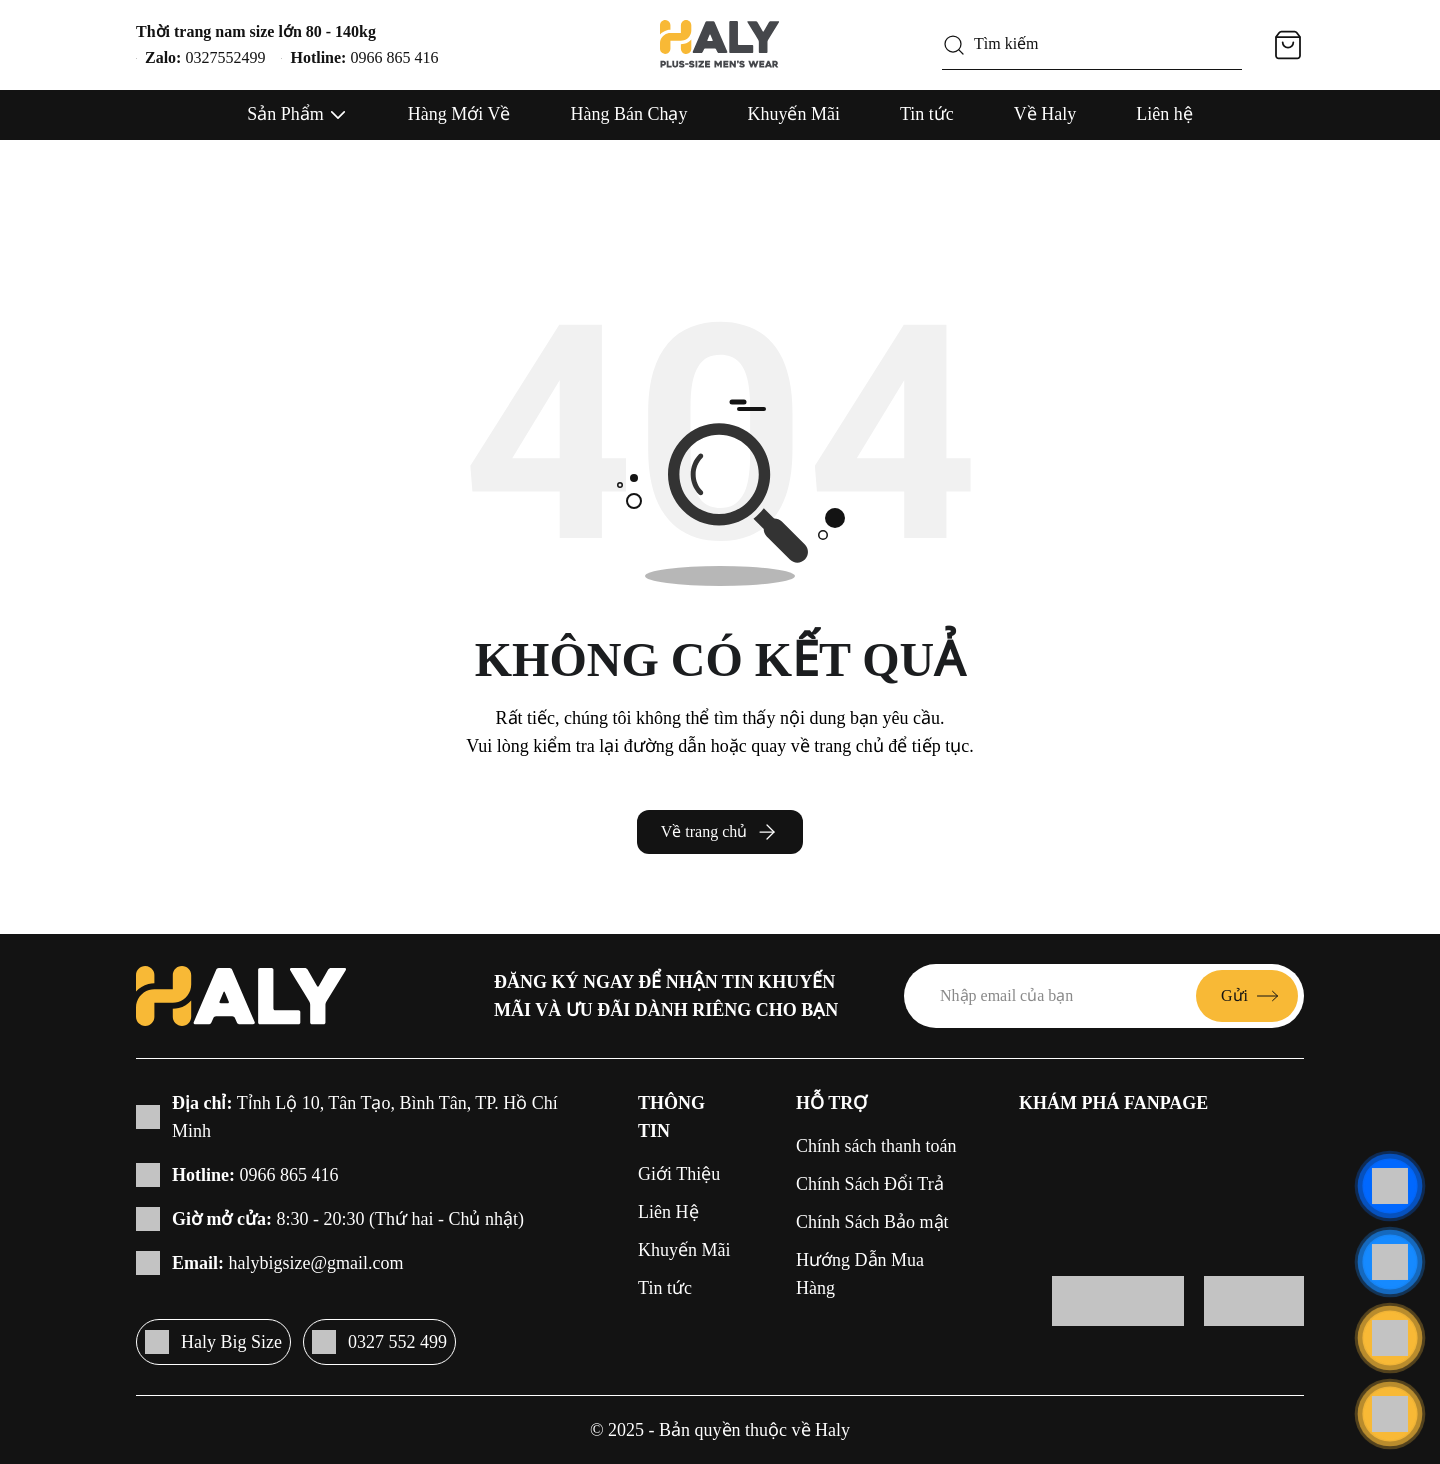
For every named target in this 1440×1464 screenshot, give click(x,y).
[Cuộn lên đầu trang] (1390, 1414)
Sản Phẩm (285, 114)
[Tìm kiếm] (954, 45)
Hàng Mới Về (459, 114)
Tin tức (927, 114)
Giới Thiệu (679, 1174)
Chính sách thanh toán (876, 1146)
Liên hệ (1164, 114)
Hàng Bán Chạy (628, 114)
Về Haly (1045, 114)
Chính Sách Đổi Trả (870, 1184)
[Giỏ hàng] (1288, 45)
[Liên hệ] (1390, 1186)
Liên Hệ (668, 1212)
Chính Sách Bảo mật (872, 1222)
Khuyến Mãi (793, 114)
